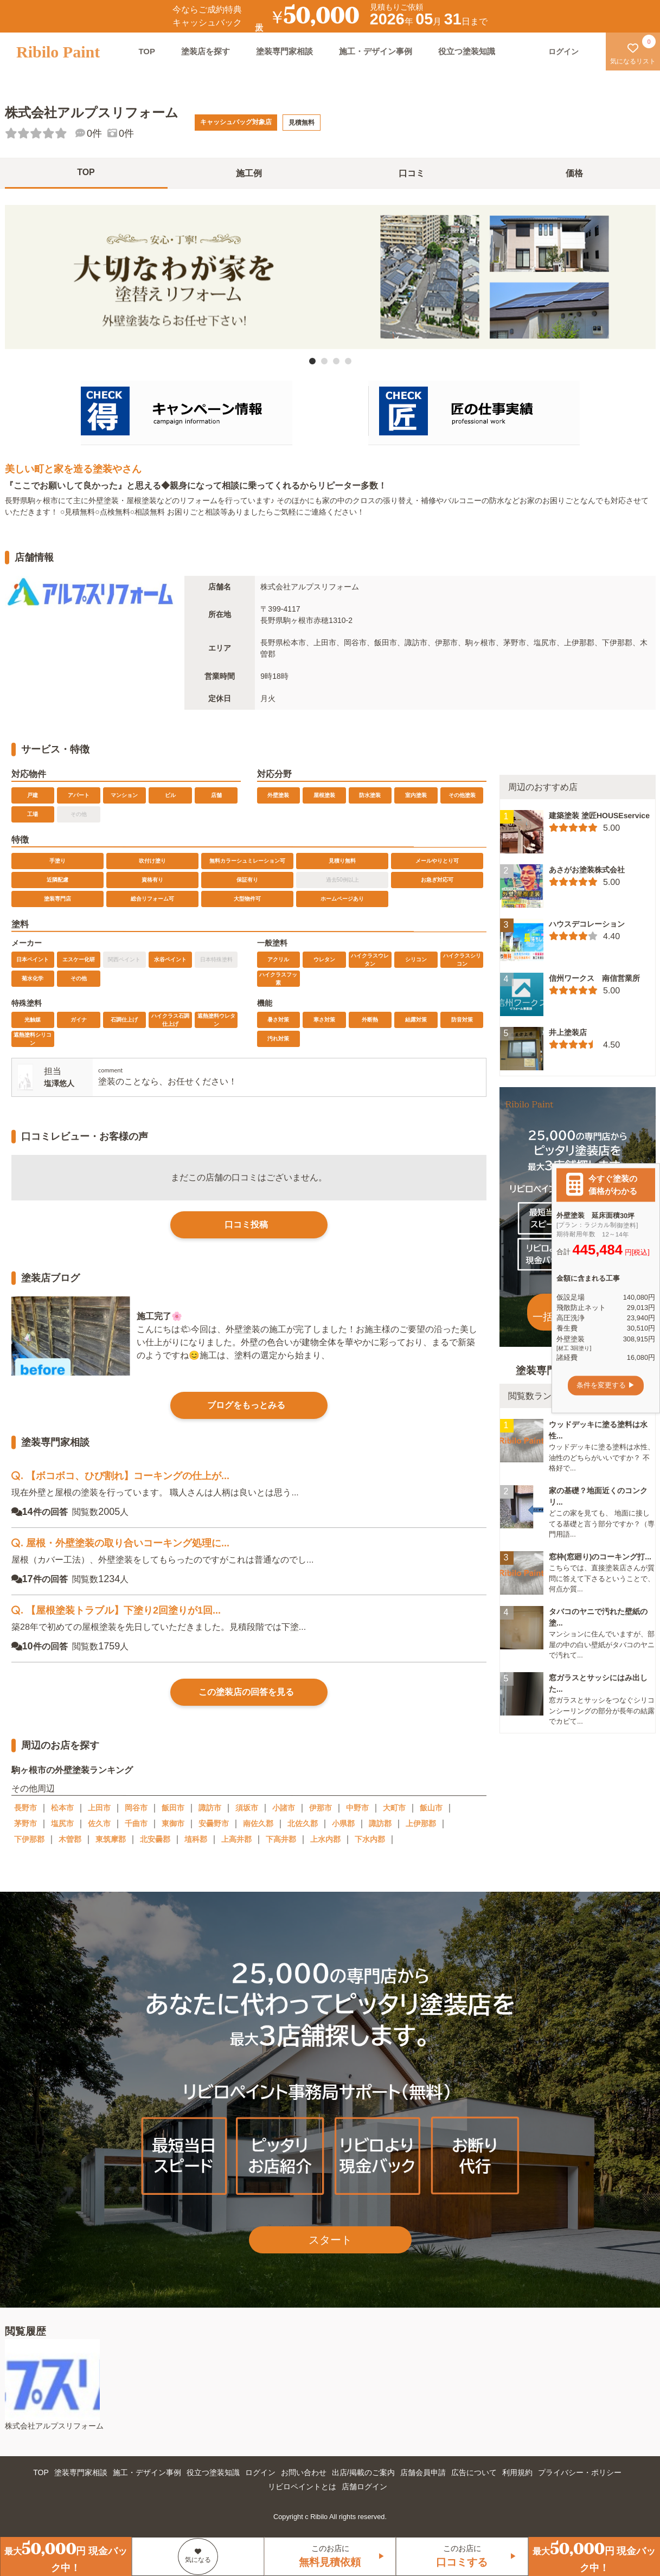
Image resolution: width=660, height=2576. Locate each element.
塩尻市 (62, 1823)
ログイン (260, 2472)
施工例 (249, 173)
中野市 (357, 1807)
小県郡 (343, 1823)
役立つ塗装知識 (466, 51)
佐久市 (99, 1823)
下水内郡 (370, 1839)
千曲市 (136, 1823)
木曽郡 (70, 1839)
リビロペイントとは (302, 2486)
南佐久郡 (258, 1823)
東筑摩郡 (110, 1839)
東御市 (173, 1823)
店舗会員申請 (423, 2472)
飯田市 (173, 1807)
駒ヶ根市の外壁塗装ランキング (71, 1769)
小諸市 (283, 1807)
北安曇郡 (155, 1839)
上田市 (99, 1807)
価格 (574, 173)
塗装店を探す (205, 51)
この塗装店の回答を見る (246, 1692)
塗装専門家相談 (284, 51)
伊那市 (320, 1807)
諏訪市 (209, 1807)
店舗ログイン (364, 2486)
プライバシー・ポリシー (579, 2472)
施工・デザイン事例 (375, 51)
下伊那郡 (29, 1839)
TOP (146, 51)
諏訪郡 (380, 1823)
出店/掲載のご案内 (363, 2472)
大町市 (394, 1807)
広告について (474, 2472)
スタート (330, 2240)
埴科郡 (195, 1839)
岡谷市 (136, 1807)
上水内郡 (325, 1839)
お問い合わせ (303, 2472)
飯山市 (431, 1807)
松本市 (62, 1807)
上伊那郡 (421, 1823)
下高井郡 (281, 1839)
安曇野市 (213, 1823)
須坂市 (246, 1807)
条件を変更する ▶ (605, 1386)
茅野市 (25, 1823)
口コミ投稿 (246, 1224)
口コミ (412, 173)
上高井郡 (236, 1839)
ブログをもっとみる (246, 1405)
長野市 (25, 1807)
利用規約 (517, 2472)
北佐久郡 (302, 1823)
